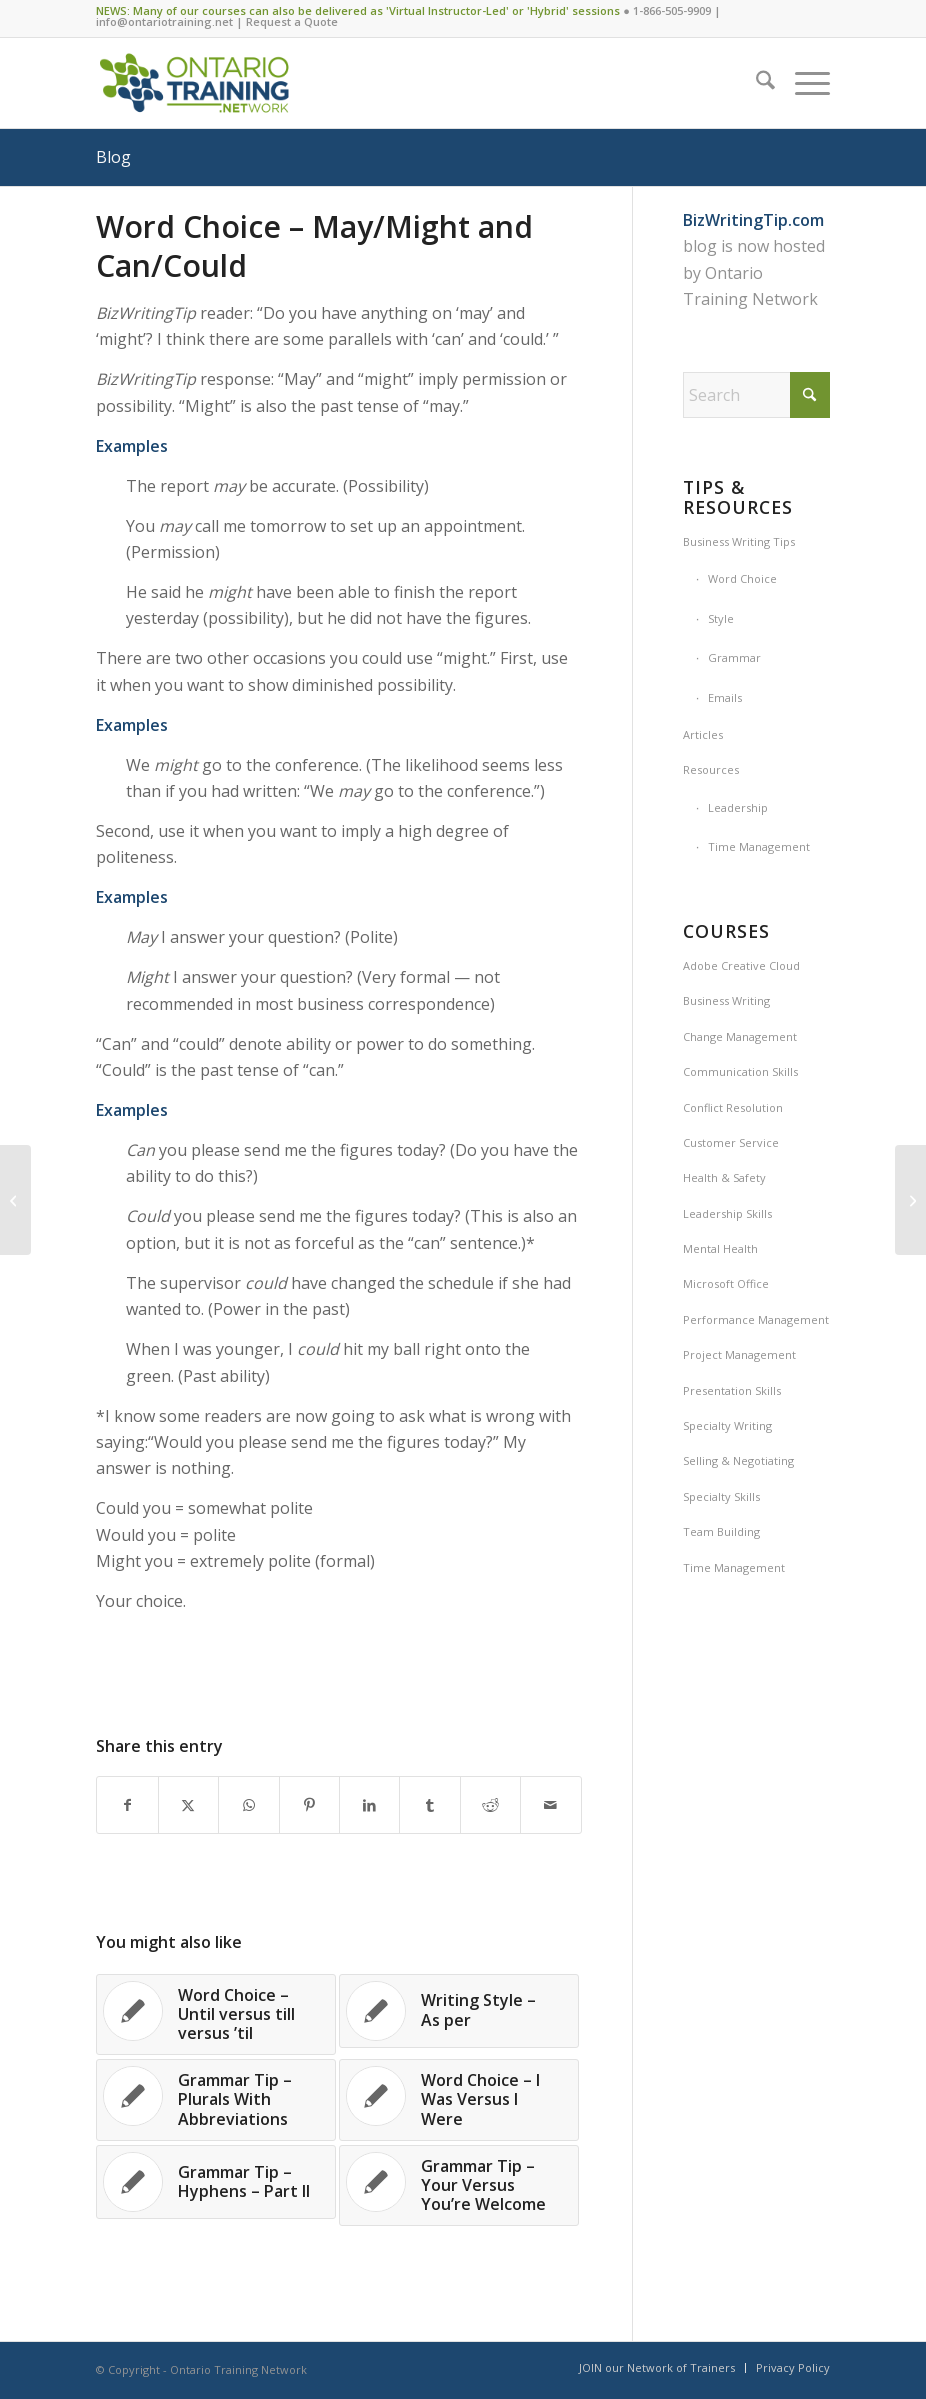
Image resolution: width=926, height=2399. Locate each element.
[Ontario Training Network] (194, 83)
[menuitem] (755, 83)
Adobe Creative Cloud (741, 965)
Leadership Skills (727, 1213)
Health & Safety (724, 1177)
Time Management (759, 846)
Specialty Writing (727, 1425)
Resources (711, 769)
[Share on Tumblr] (429, 1805)
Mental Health (720, 1248)
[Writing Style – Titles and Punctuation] (15, 1200)
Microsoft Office (726, 1283)
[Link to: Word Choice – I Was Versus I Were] (459, 2100)
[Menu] (802, 83)
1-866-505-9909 (672, 10)
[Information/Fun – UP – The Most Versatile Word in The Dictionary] (910, 1200)
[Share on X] (188, 1805)
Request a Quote (292, 21)
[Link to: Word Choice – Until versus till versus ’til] (216, 2015)
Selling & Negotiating (738, 1460)
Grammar (734, 657)
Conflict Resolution (733, 1107)
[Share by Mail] (550, 1805)
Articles (703, 734)
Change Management (740, 1036)
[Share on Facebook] (127, 1805)
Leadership (738, 807)
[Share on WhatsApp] (248, 1805)
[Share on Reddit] (490, 1805)
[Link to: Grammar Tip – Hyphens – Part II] (216, 2182)
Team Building (721, 1531)
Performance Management (756, 1319)
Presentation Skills (732, 1390)
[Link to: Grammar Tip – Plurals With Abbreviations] (216, 2100)
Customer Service (731, 1142)
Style (721, 618)
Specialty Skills (721, 1496)
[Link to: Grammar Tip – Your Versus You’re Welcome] (459, 2186)
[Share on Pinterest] (309, 1805)
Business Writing (726, 1000)
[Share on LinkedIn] (369, 1805)
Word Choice (742, 578)
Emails (725, 697)
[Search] (755, 83)
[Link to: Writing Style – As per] (459, 2011)
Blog (113, 157)
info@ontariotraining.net (164, 21)
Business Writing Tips (739, 541)
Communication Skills (740, 1071)
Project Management (739, 1354)
